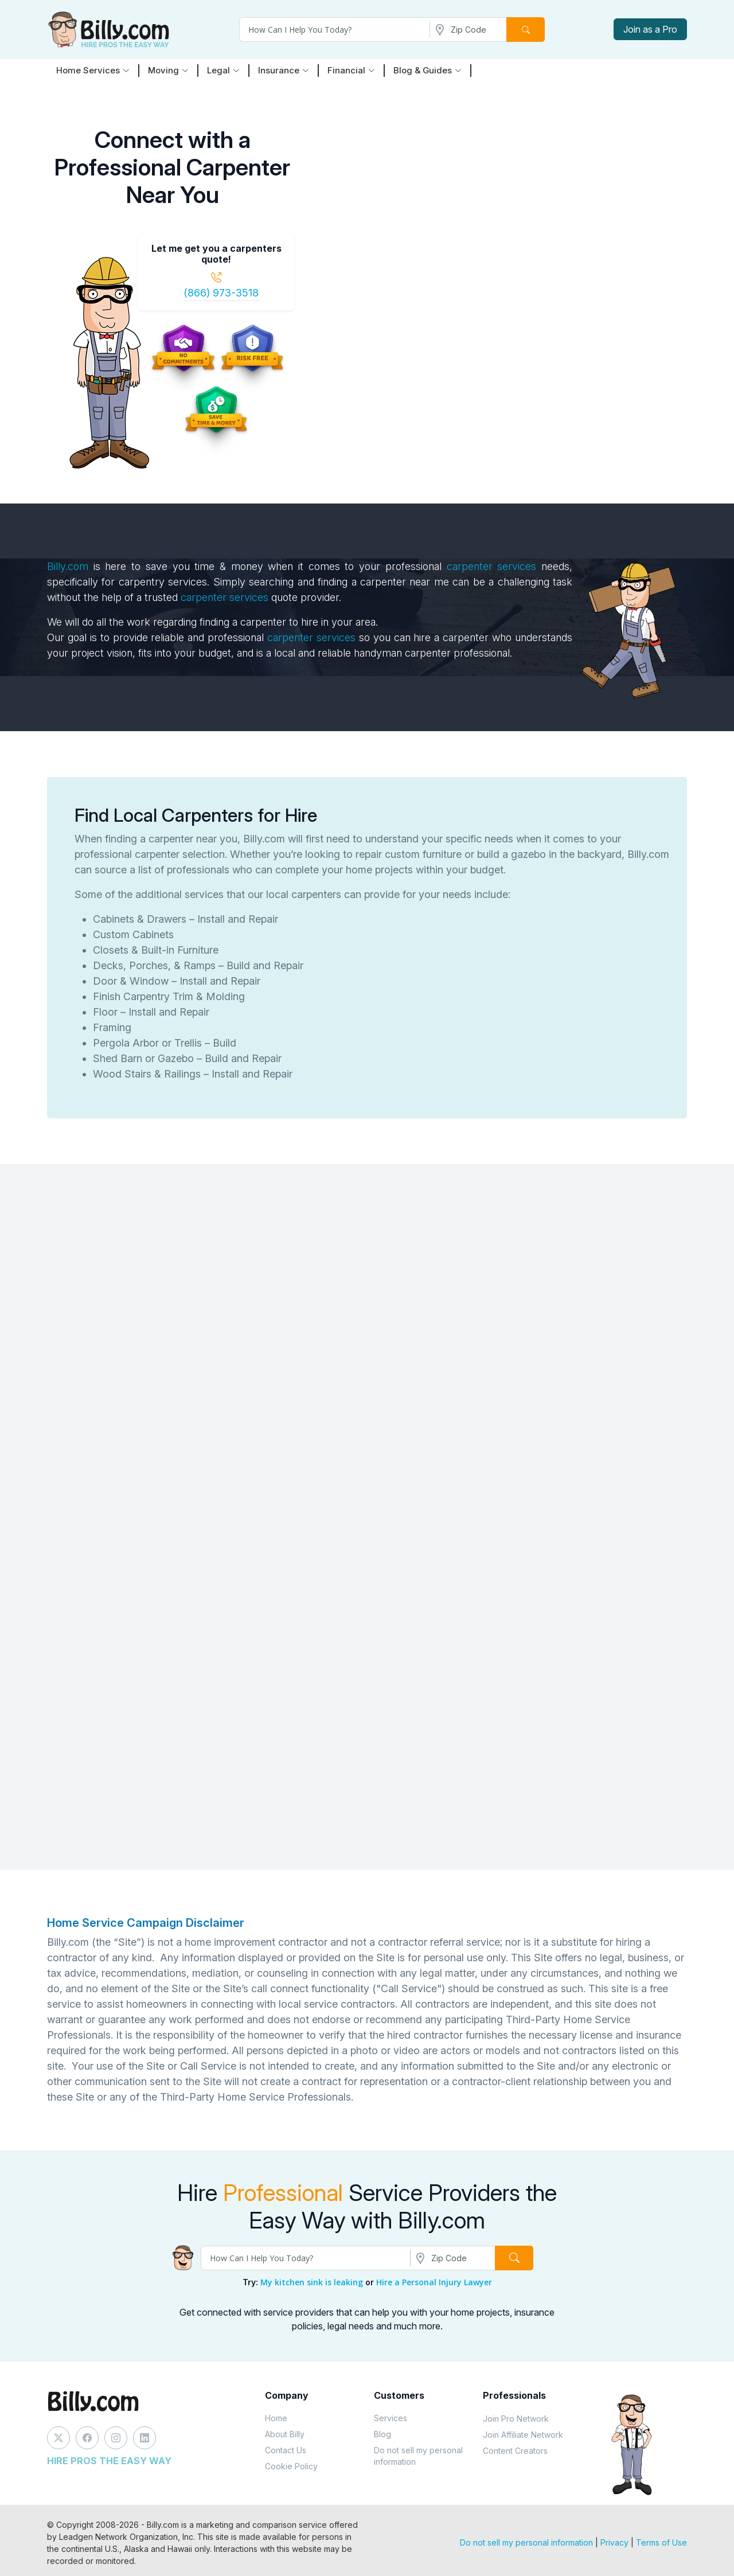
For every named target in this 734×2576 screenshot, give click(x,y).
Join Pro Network (516, 2418)
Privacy (614, 2542)
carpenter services (492, 566)
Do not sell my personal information (418, 2455)
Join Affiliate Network (523, 2435)
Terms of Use (661, 2542)
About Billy (284, 2434)
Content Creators (515, 2451)
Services (390, 2418)
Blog (382, 2434)
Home (276, 2418)
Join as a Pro (650, 29)
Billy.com (67, 566)
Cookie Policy (291, 2466)
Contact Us (285, 2450)
